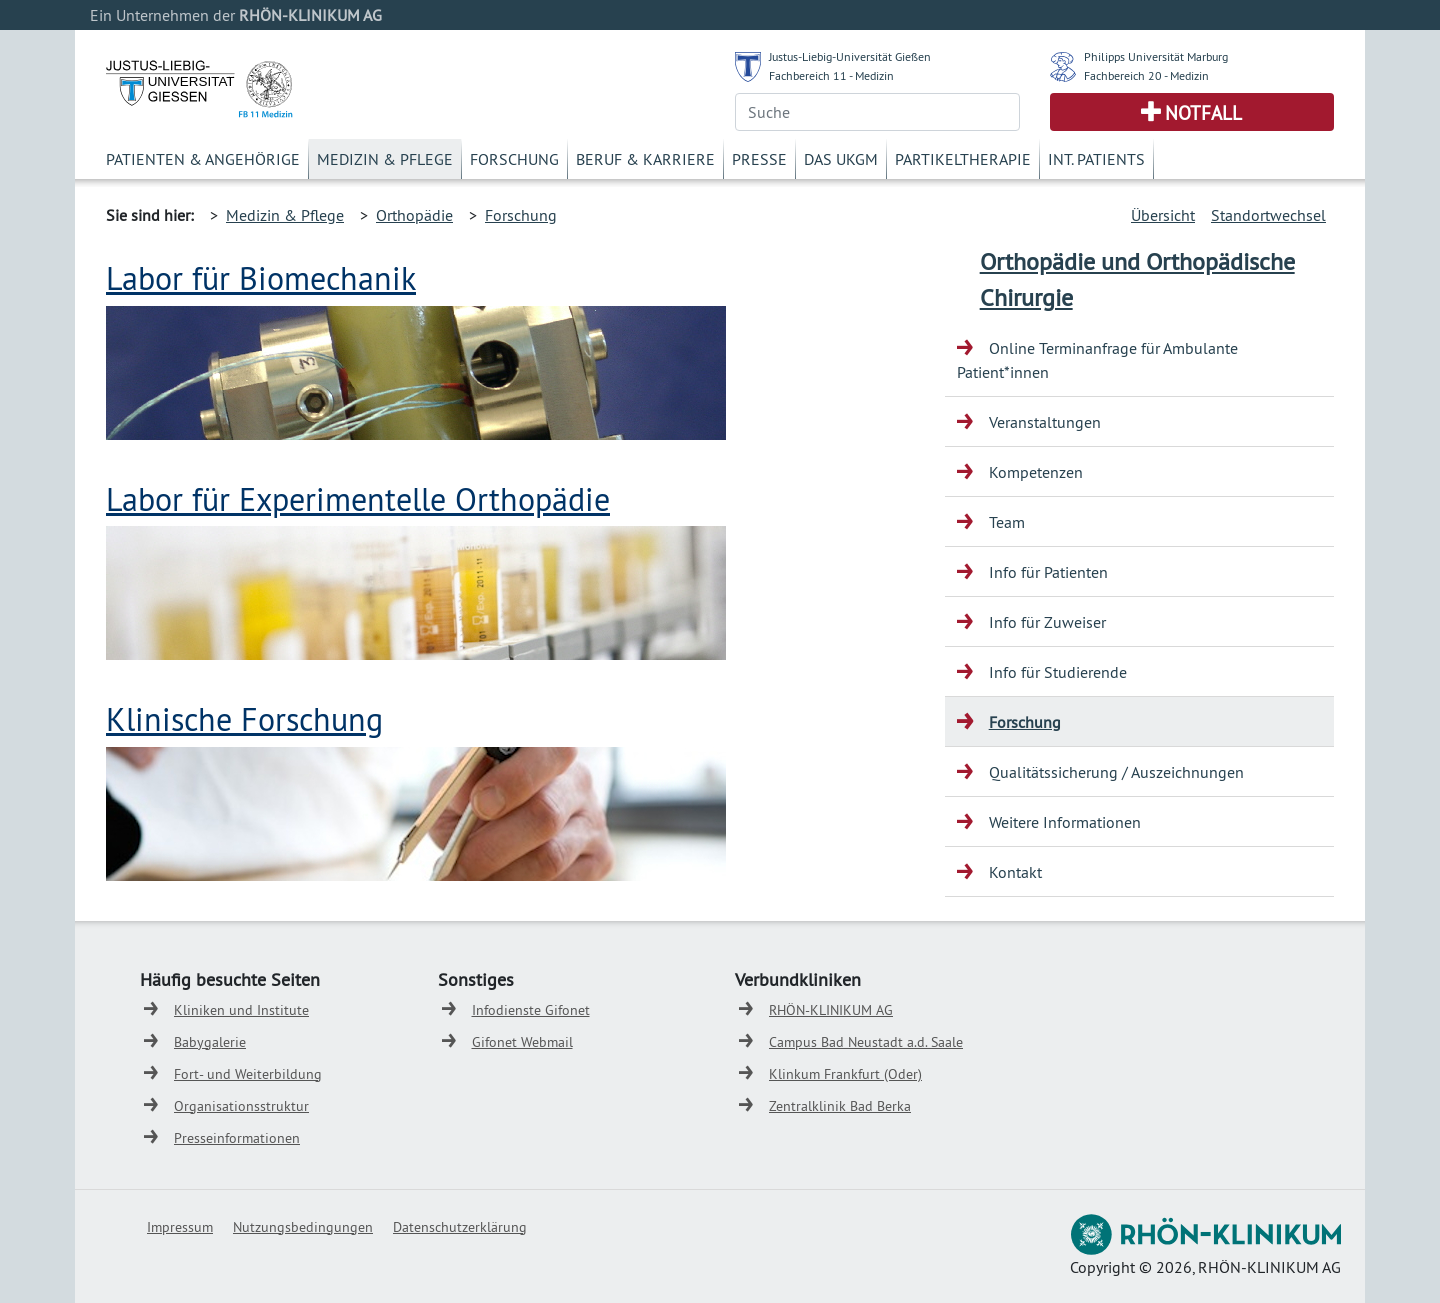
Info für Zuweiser (1047, 622)
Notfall (1203, 113)
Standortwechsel (1268, 215)
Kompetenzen (1036, 472)
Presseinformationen (237, 1138)
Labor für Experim (228, 499)
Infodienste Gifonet (531, 1010)
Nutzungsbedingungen (303, 1227)
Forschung (514, 159)
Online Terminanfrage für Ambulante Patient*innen (1097, 360)
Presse (759, 159)
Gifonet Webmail (522, 1042)
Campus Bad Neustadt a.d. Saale (866, 1042)
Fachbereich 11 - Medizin (831, 75)
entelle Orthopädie (480, 499)
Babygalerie (210, 1042)
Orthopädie (414, 215)
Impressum (180, 1227)
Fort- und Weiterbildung (248, 1074)
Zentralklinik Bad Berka (840, 1106)
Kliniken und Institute (241, 1010)
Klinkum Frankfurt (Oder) (845, 1074)
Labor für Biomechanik (261, 278)
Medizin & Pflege (385, 159)
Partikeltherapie (963, 159)
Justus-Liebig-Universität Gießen (850, 56)
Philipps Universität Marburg (1156, 56)
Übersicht (1163, 215)
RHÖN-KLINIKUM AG (831, 1010)
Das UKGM (841, 159)
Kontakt (1015, 872)
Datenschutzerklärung (460, 1227)
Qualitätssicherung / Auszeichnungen (1116, 772)
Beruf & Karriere (645, 159)
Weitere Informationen (1065, 822)
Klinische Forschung (244, 719)
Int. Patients (1096, 159)
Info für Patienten (1048, 572)
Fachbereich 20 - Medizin (1146, 75)
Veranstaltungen (1045, 422)
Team (1007, 522)
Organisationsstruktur (241, 1106)
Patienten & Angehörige (203, 159)
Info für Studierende (1058, 672)
